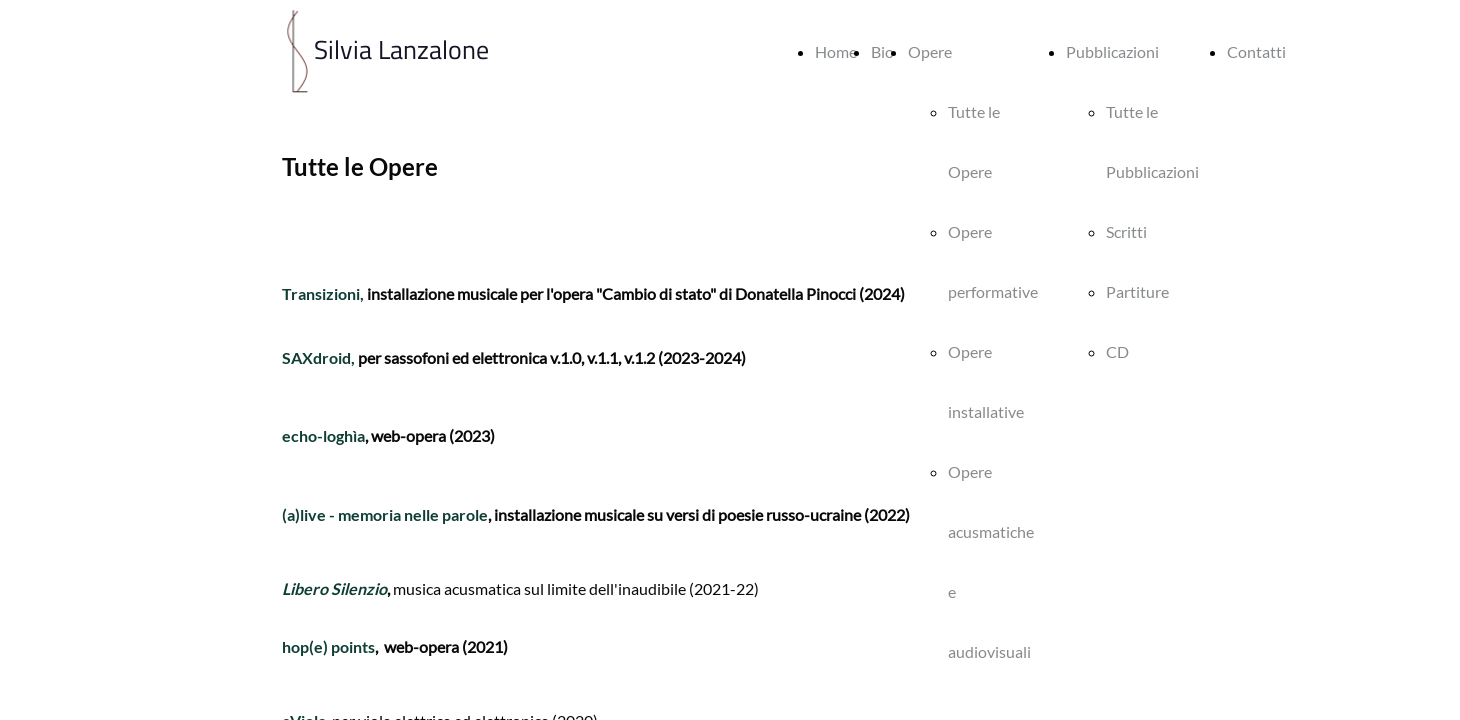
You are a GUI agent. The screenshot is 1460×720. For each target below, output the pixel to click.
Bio (882, 51)
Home (836, 51)
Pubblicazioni (1112, 51)
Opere (930, 51)
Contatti (1256, 51)
